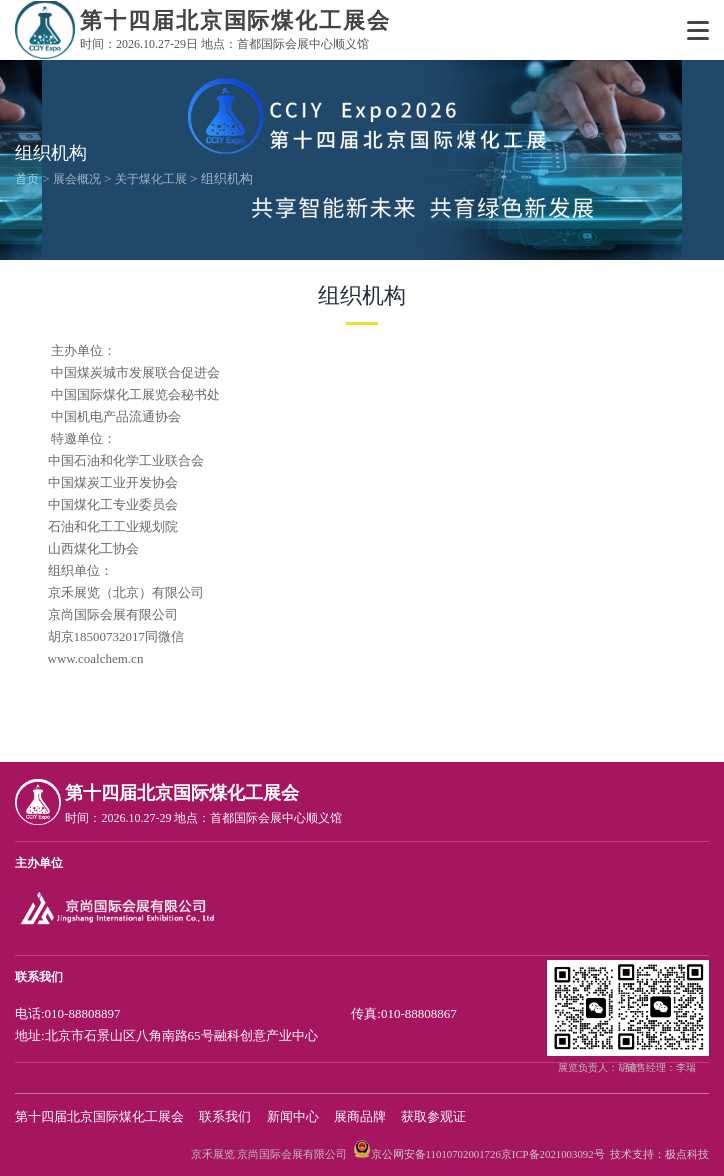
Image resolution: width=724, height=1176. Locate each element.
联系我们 (225, 1116)
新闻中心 (293, 1116)
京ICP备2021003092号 (553, 1154)
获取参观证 (433, 1116)
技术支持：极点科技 (659, 1154)
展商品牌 (360, 1116)
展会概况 (77, 179)
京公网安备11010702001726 (436, 1154)
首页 (27, 179)
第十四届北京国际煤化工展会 (99, 1116)
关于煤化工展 (151, 179)
